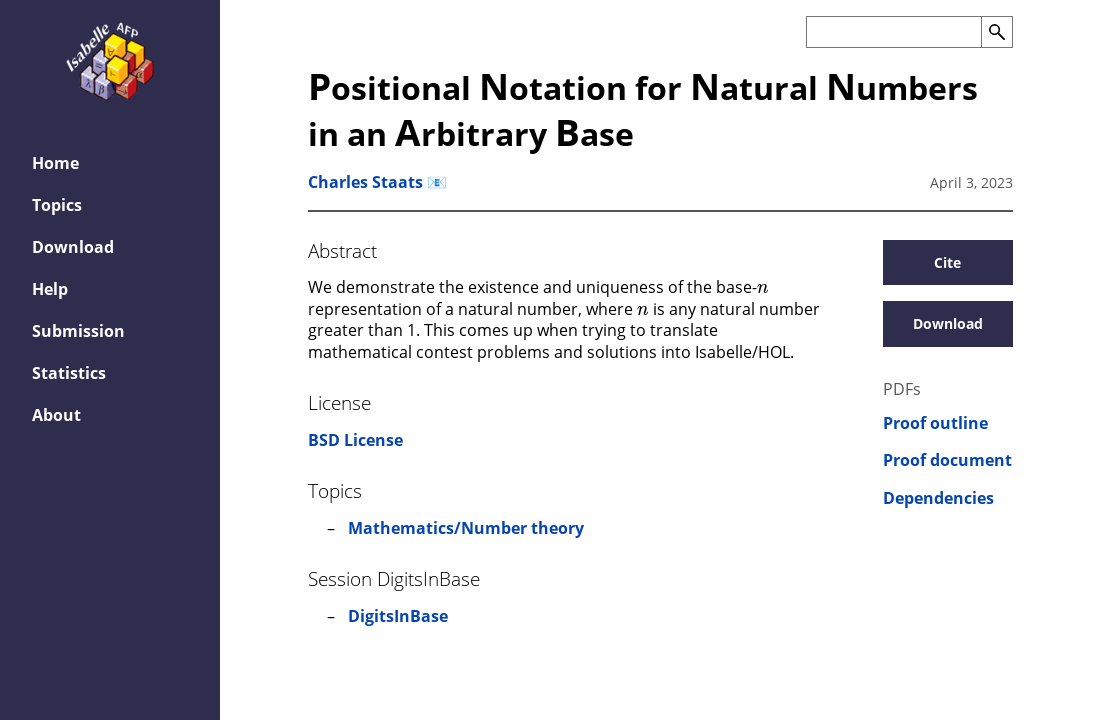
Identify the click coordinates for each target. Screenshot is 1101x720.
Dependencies (938, 498)
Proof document (947, 460)
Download (73, 247)
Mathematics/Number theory (466, 528)
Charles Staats (365, 182)
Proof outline (935, 423)
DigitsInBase (398, 616)
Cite (947, 262)
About (56, 415)
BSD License (355, 440)
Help (50, 289)
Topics (57, 205)
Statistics (69, 373)
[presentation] (762, 286)
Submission (78, 331)
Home (55, 163)
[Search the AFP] (893, 32)
